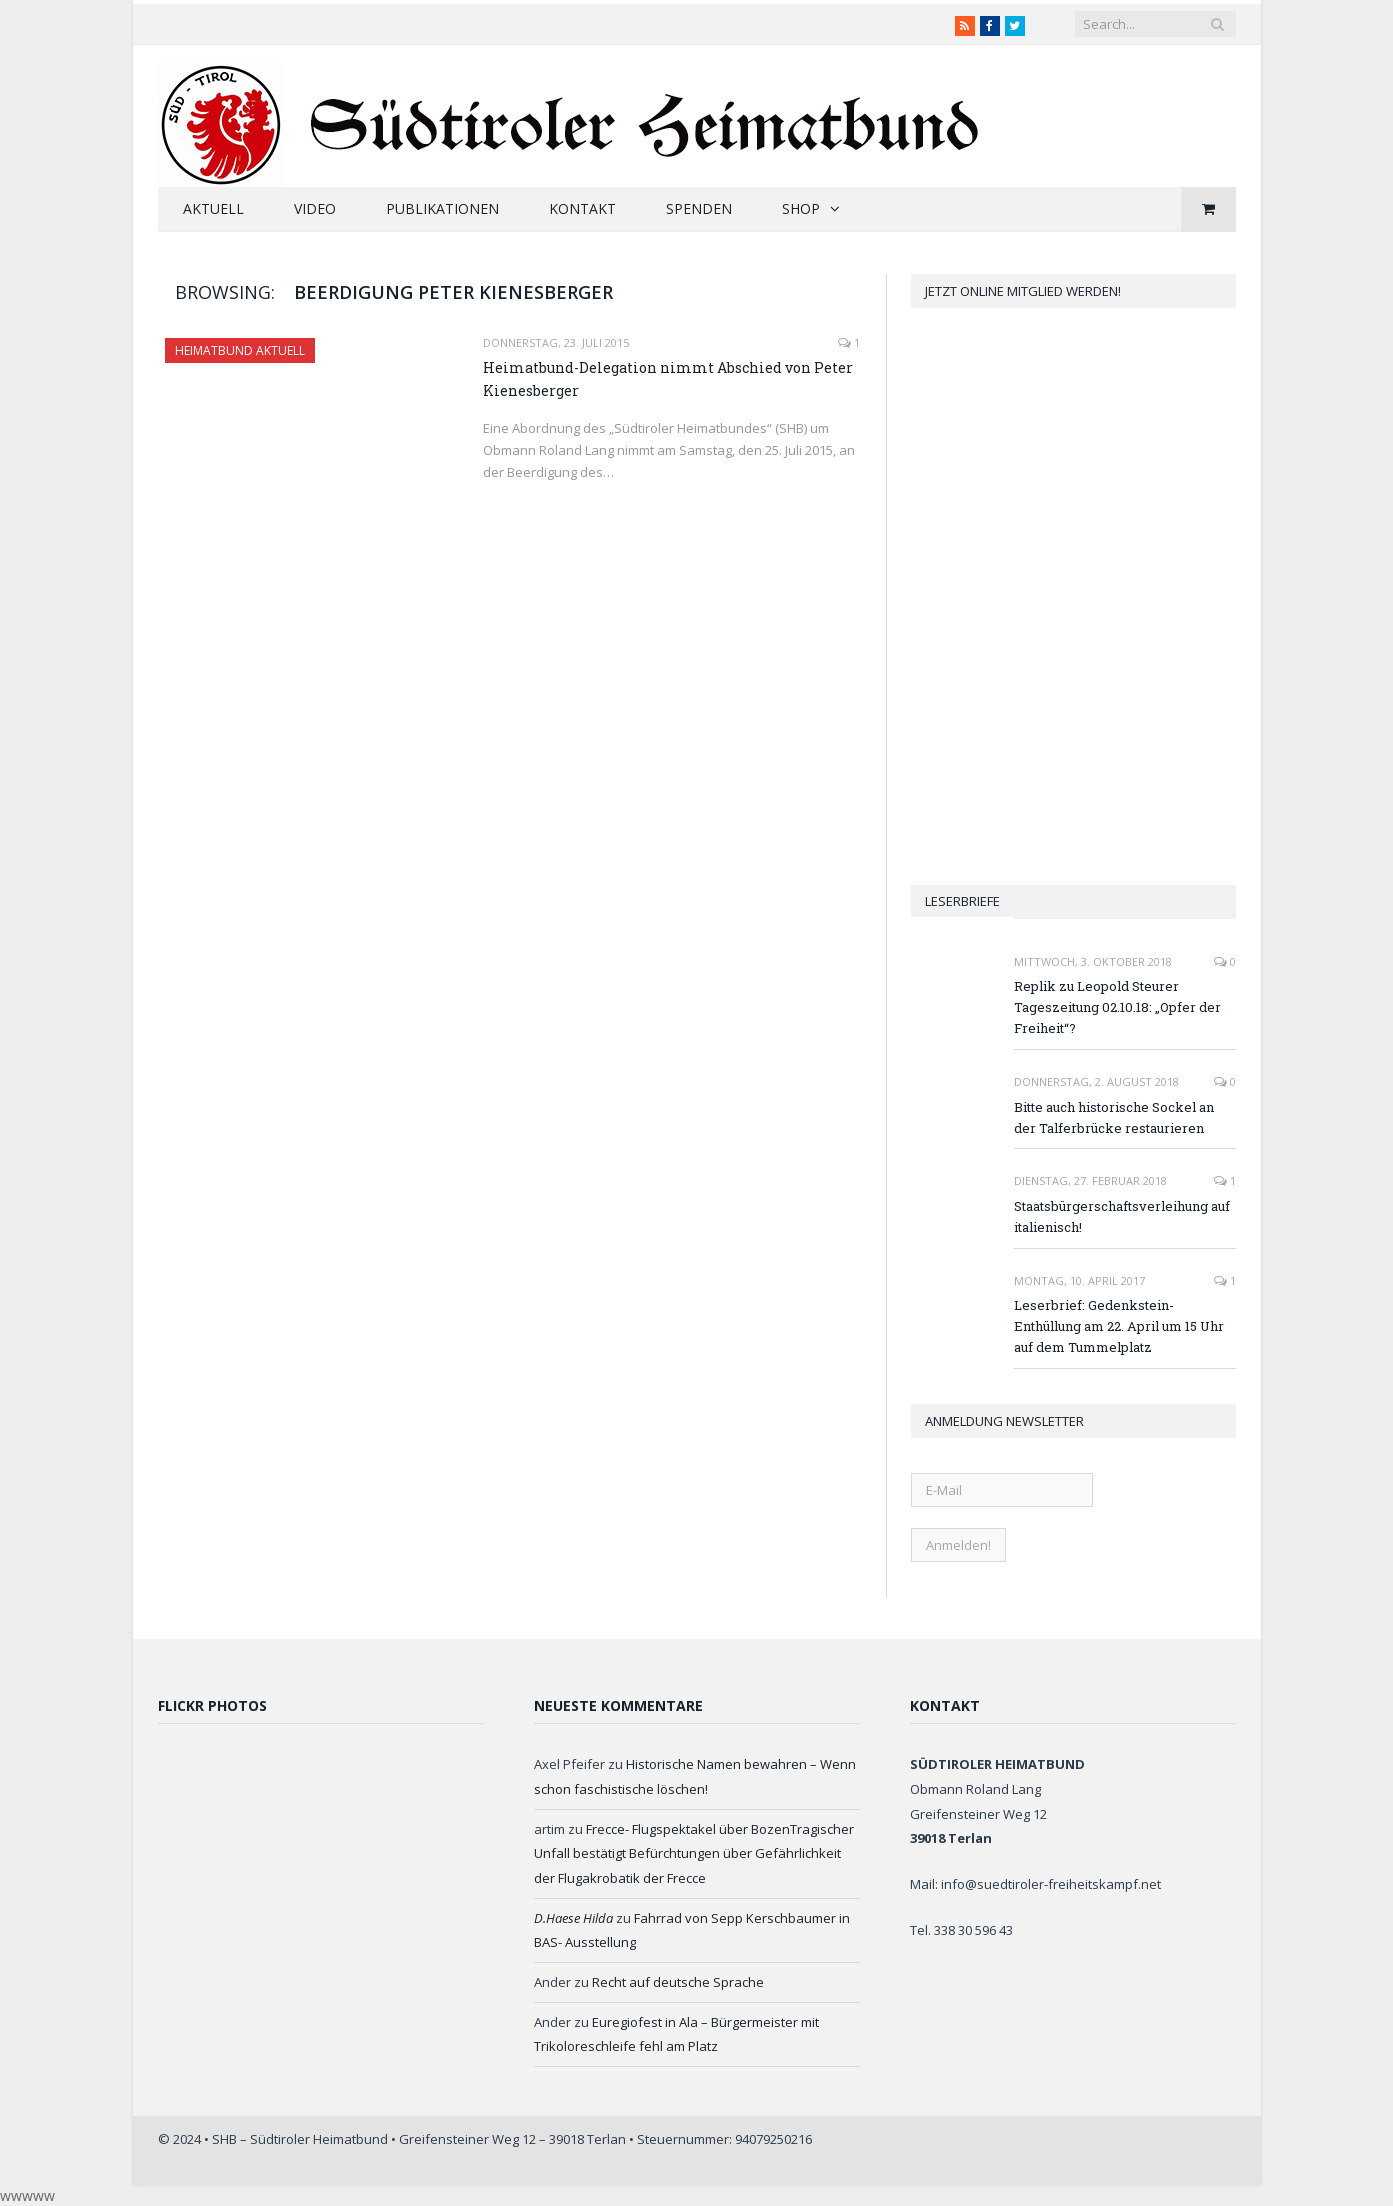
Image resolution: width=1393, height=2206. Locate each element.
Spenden (699, 208)
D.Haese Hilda (573, 1918)
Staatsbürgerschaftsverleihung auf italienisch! (1122, 1216)
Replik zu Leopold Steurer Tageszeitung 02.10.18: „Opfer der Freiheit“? (1117, 1007)
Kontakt (582, 208)
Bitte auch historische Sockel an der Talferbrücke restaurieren (1114, 1117)
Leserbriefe (962, 901)
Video (315, 208)
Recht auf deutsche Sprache (678, 1982)
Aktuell (213, 208)
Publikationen (442, 208)
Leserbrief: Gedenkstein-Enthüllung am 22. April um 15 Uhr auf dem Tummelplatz (1119, 1326)
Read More (523, 513)
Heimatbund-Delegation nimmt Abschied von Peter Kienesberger (668, 379)
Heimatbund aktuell (240, 350)
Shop (801, 208)
